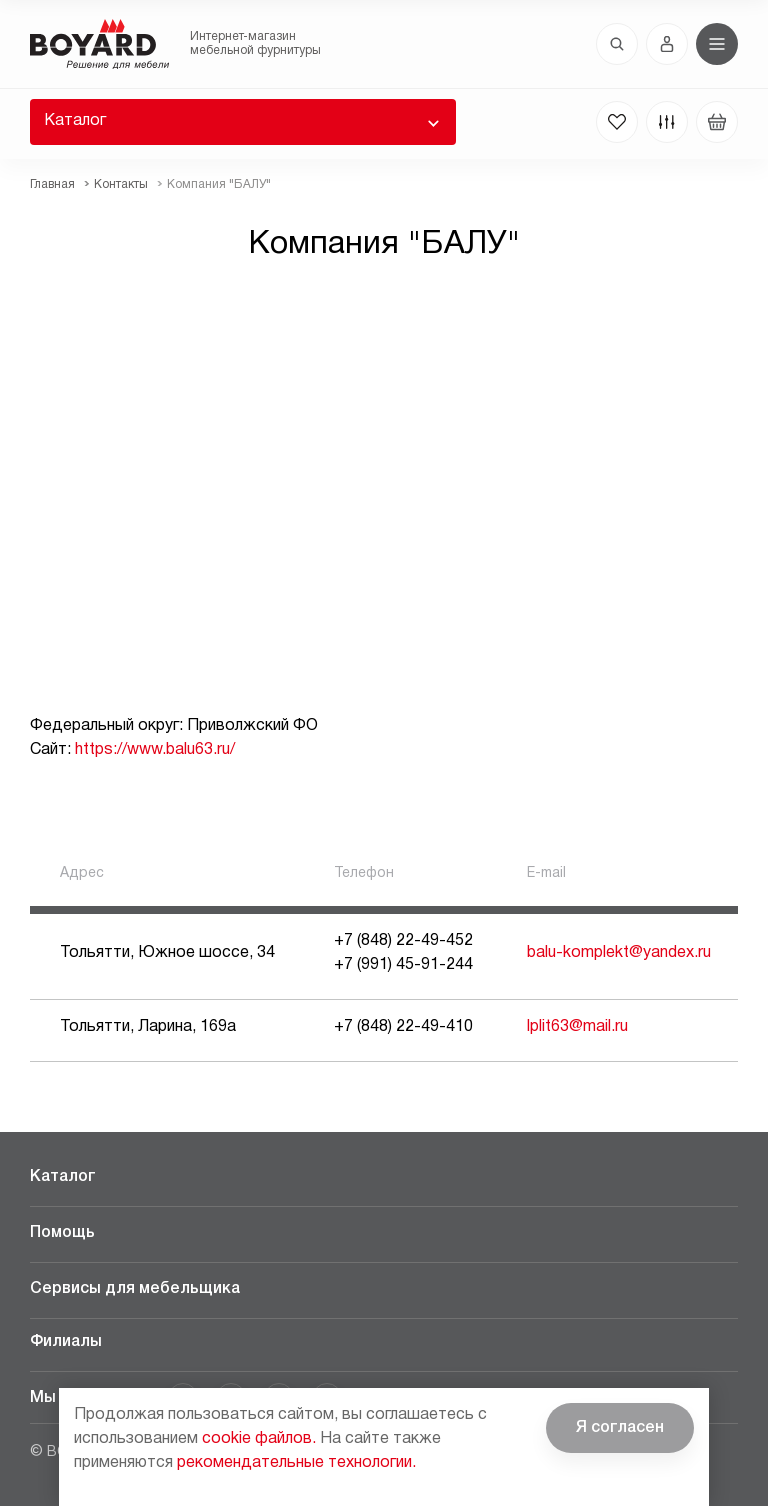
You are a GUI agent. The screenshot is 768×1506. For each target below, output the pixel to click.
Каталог (75, 121)
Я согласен (620, 1428)
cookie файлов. (259, 1439)
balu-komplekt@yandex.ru (619, 953)
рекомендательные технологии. (296, 1463)
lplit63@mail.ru (577, 1027)
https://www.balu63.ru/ (155, 750)
